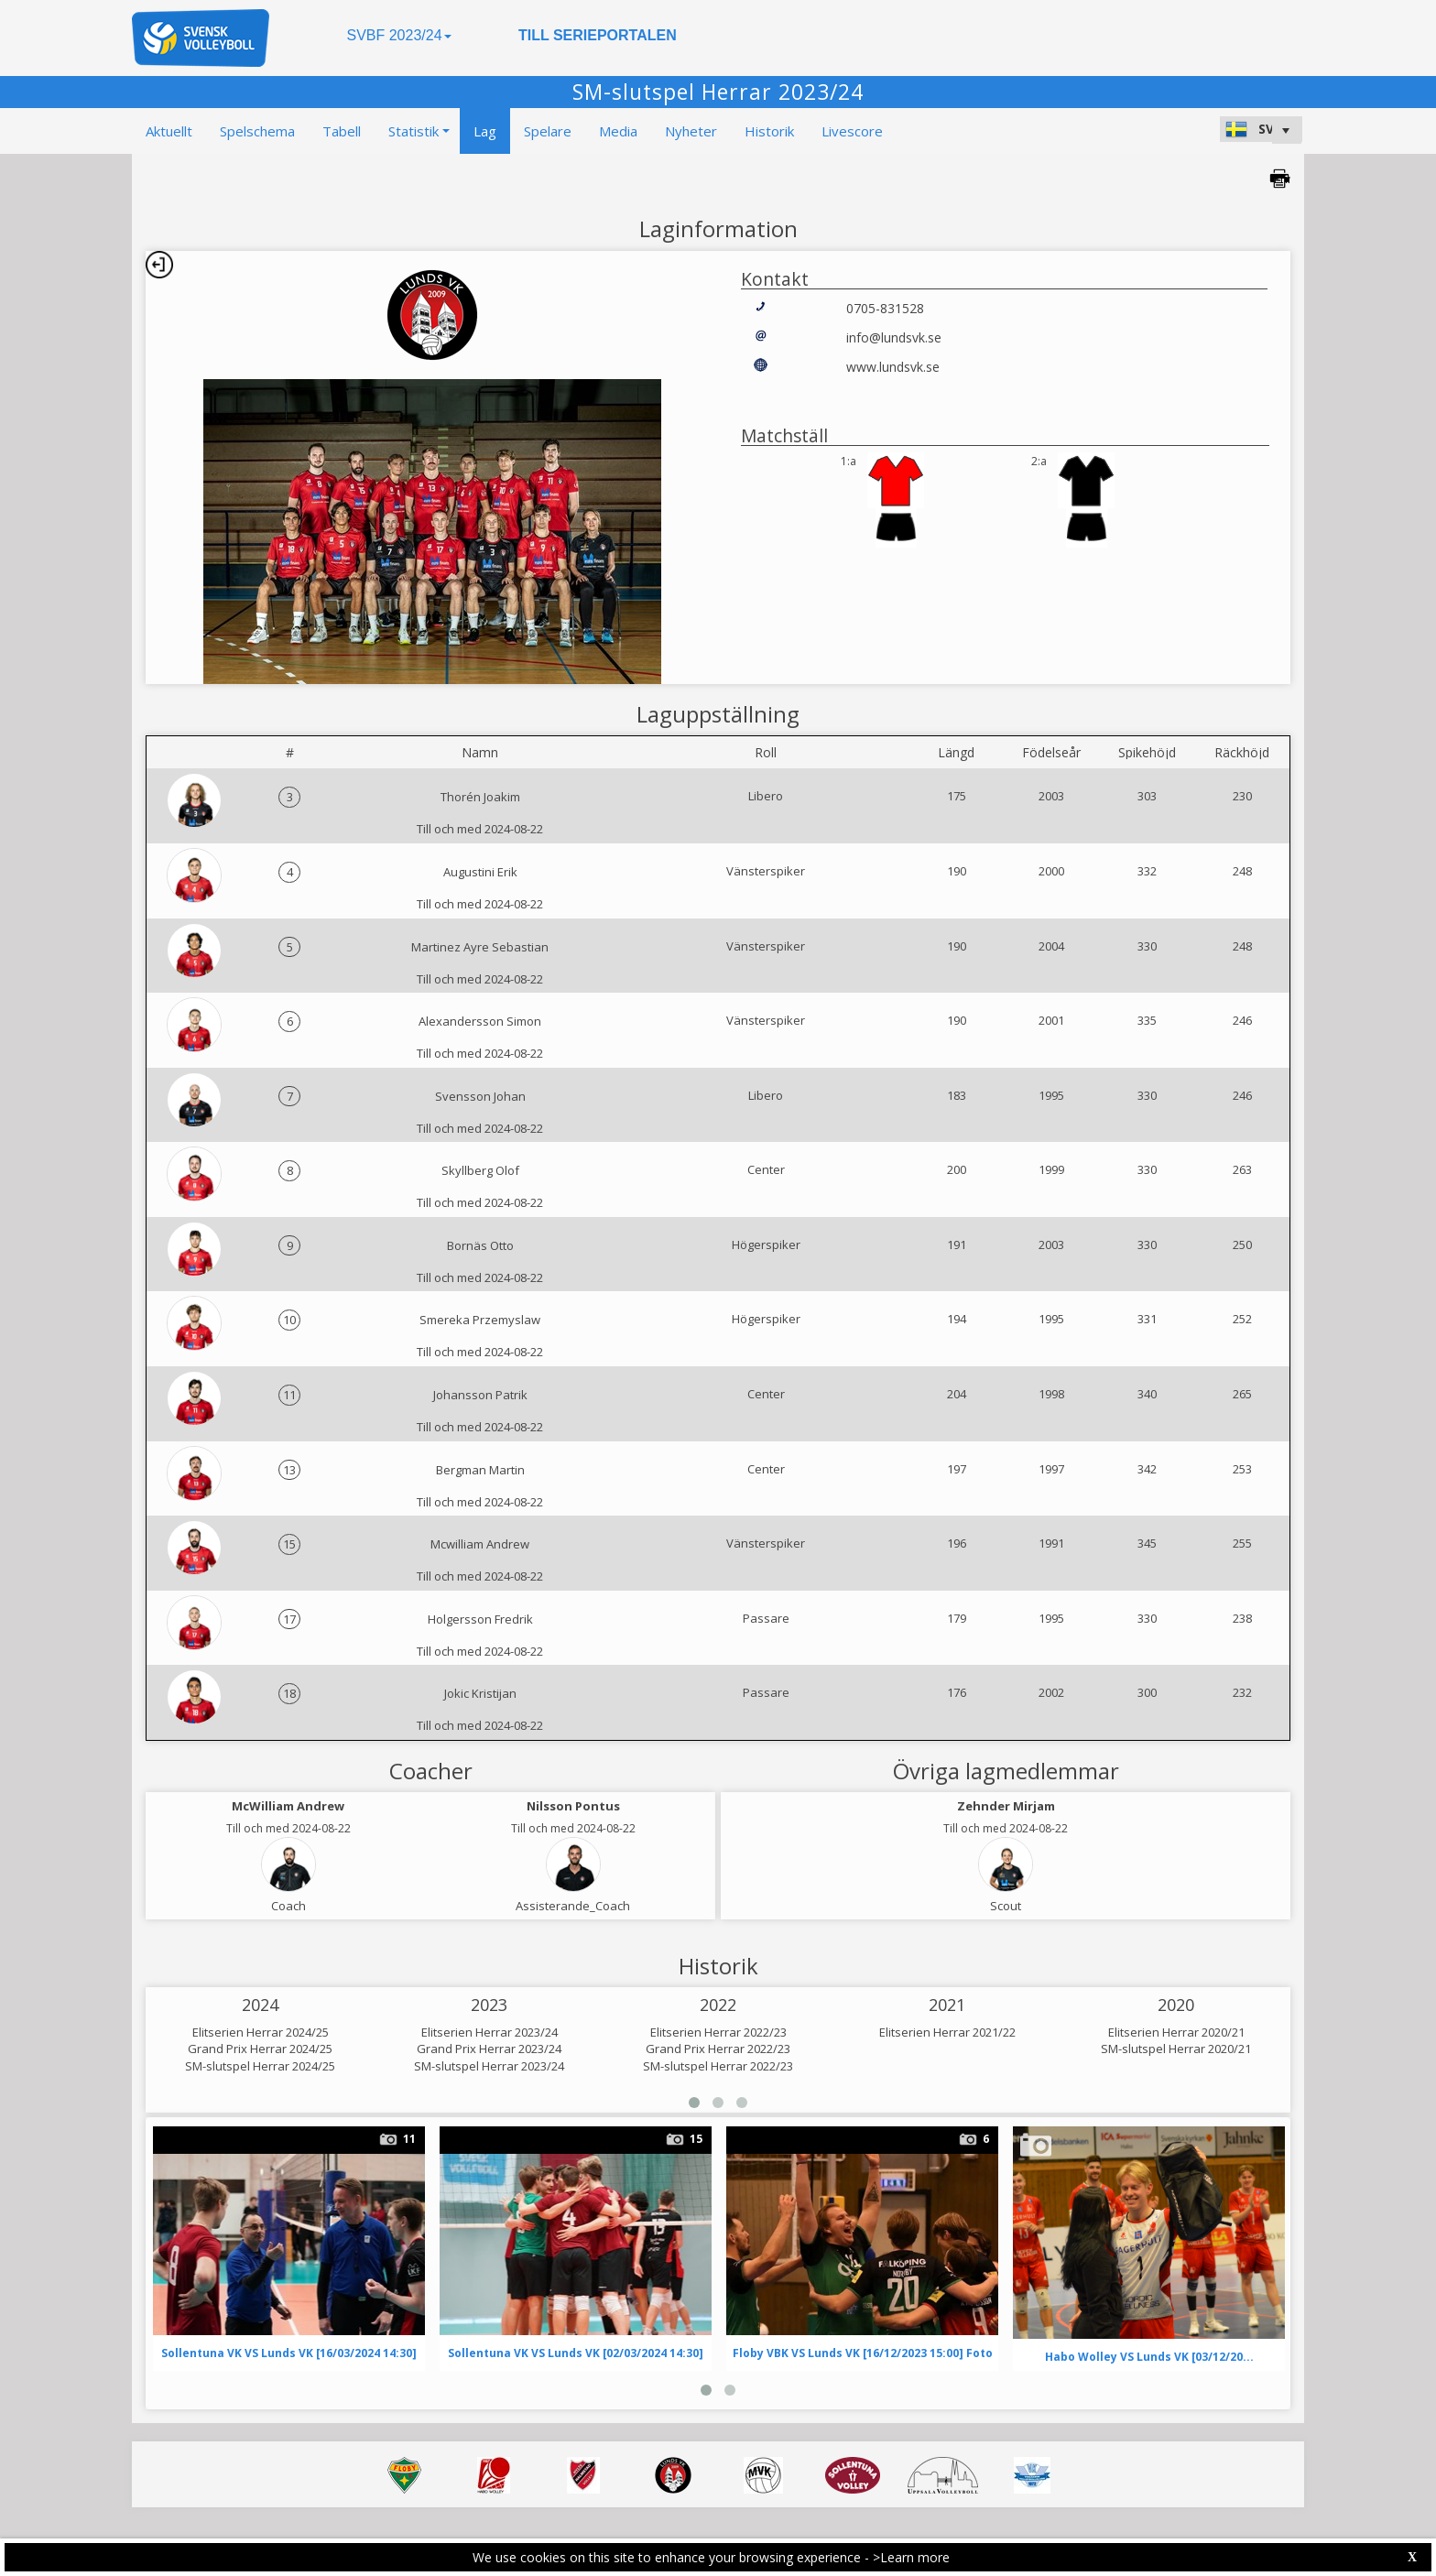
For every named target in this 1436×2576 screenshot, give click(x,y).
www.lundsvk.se (893, 366)
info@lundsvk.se (893, 337)
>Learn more (911, 2557)
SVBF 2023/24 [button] (398, 35)
